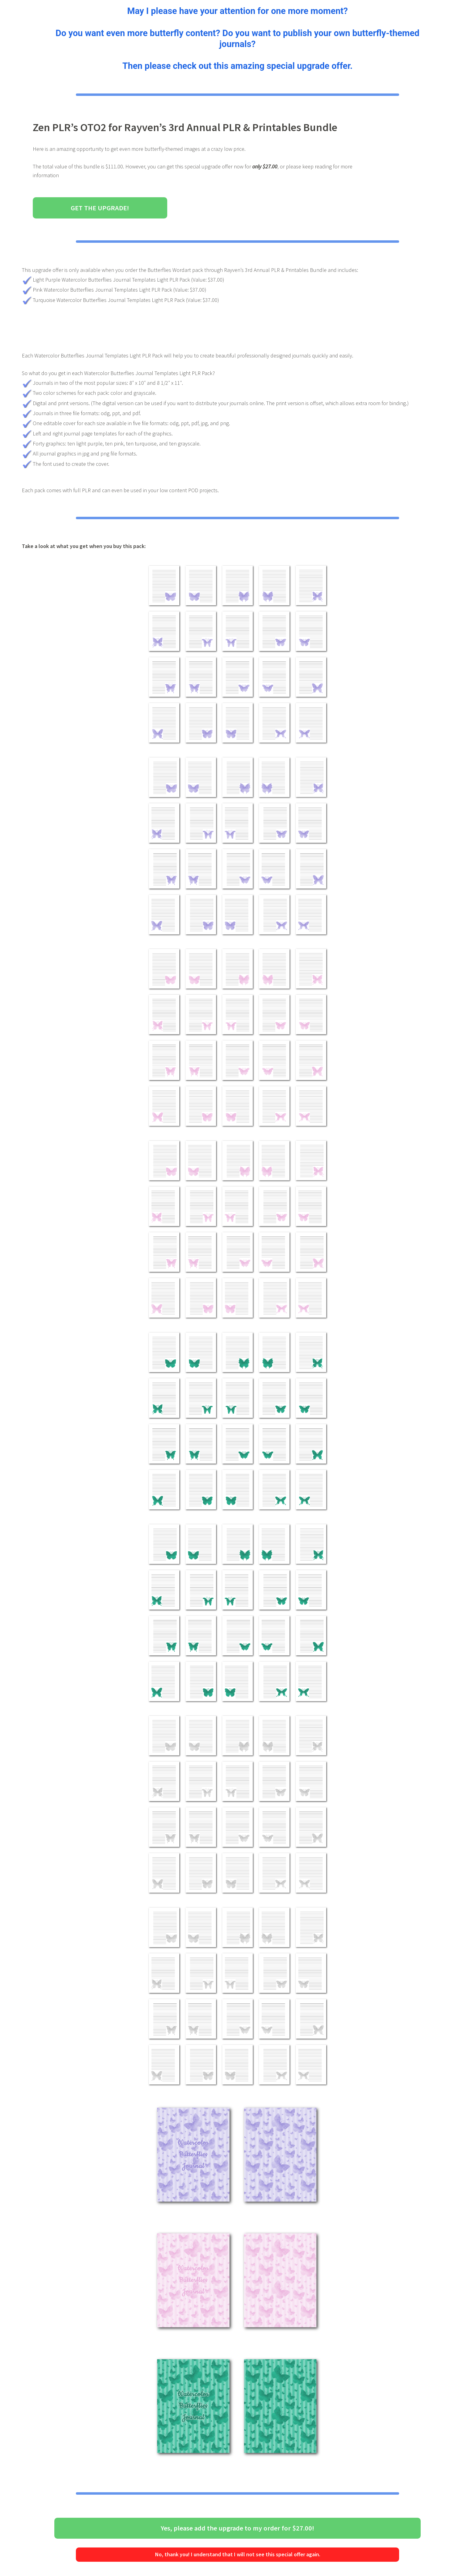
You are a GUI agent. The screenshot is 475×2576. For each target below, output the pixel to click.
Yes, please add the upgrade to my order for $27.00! (237, 2528)
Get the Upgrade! (100, 208)
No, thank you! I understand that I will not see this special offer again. (237, 2554)
